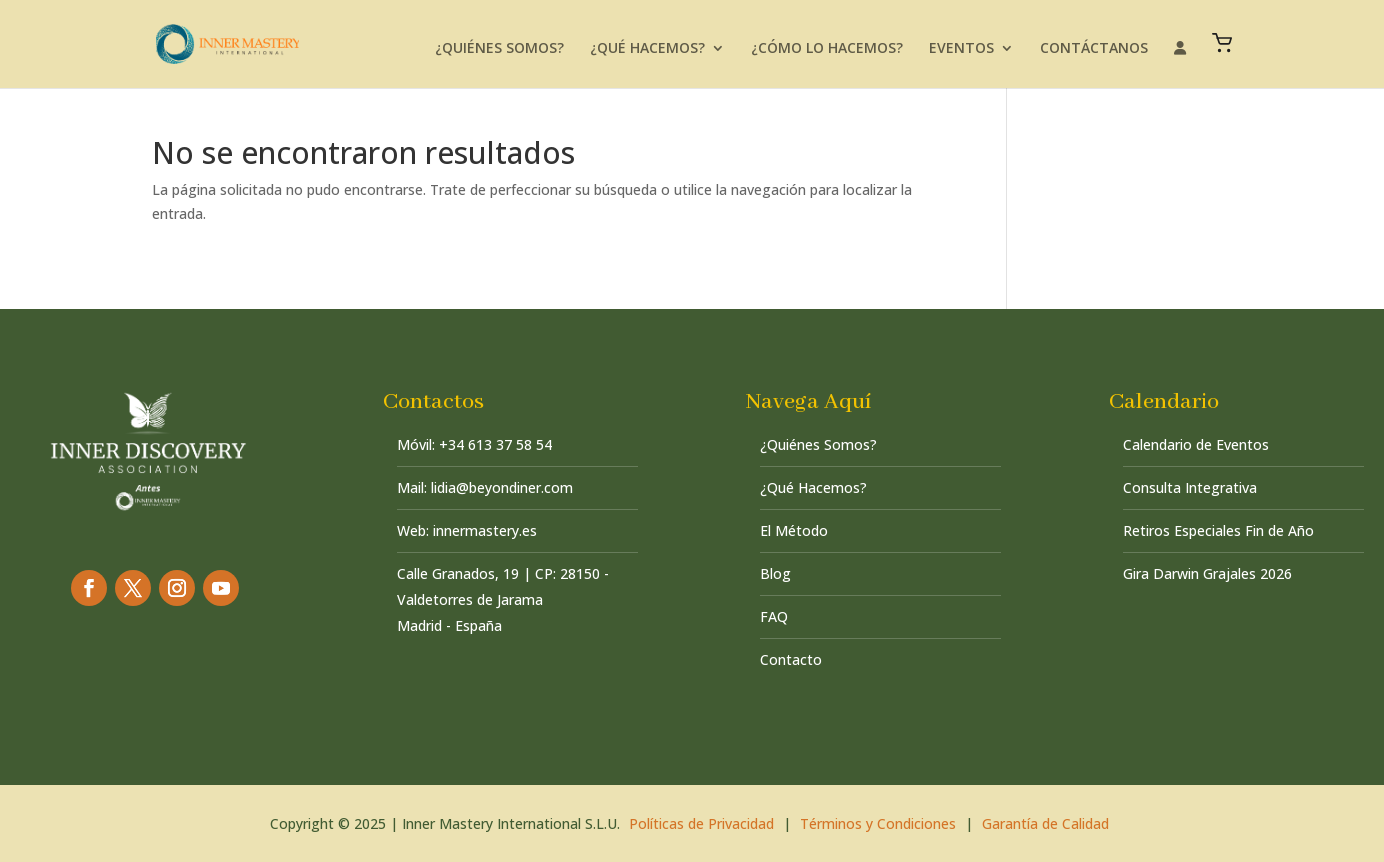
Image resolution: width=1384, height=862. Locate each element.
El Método (794, 530)
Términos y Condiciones (878, 823)
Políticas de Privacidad (701, 823)
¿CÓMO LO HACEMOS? (827, 49)
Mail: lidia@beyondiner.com (485, 487)
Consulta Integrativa (1190, 487)
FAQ (774, 616)
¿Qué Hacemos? (813, 487)
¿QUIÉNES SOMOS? (499, 49)
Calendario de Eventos (1196, 444)
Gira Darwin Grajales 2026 (1207, 573)
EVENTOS (961, 49)
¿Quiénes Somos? (818, 444)
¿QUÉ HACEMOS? (647, 49)
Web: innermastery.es (467, 530)
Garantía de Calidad (1045, 823)
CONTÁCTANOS (1094, 49)
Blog (775, 573)
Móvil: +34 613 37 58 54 (474, 444)
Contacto (791, 659)
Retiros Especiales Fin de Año (1218, 530)
